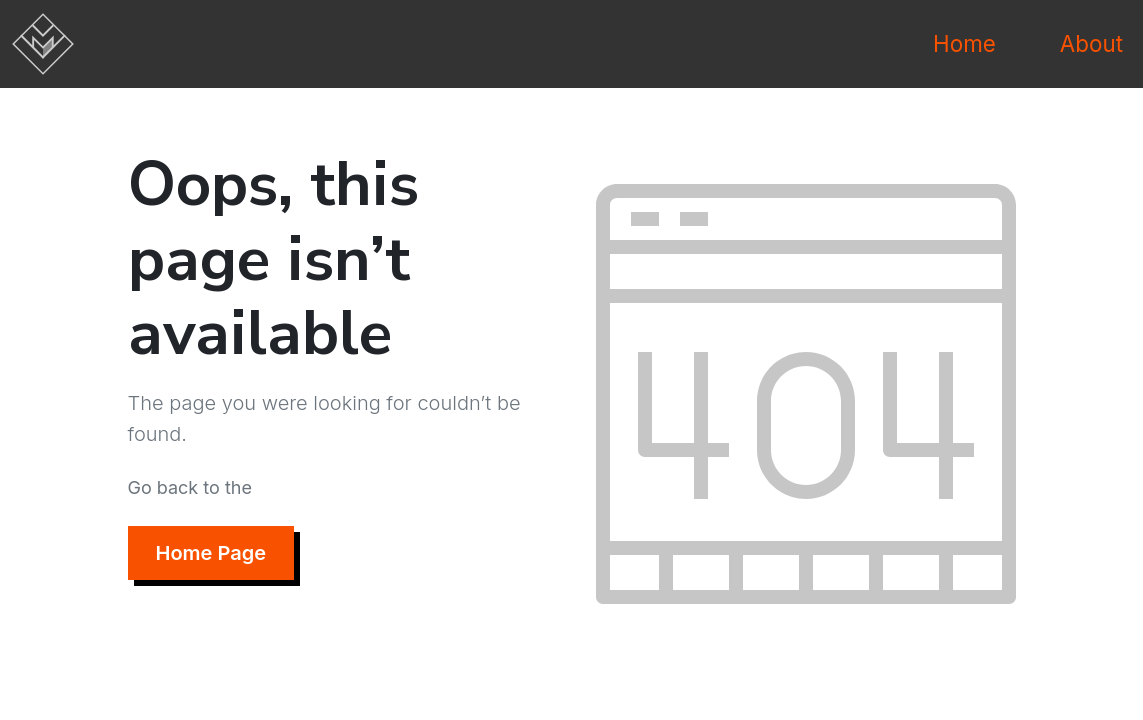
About (1091, 43)
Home (964, 43)
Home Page (211, 553)
